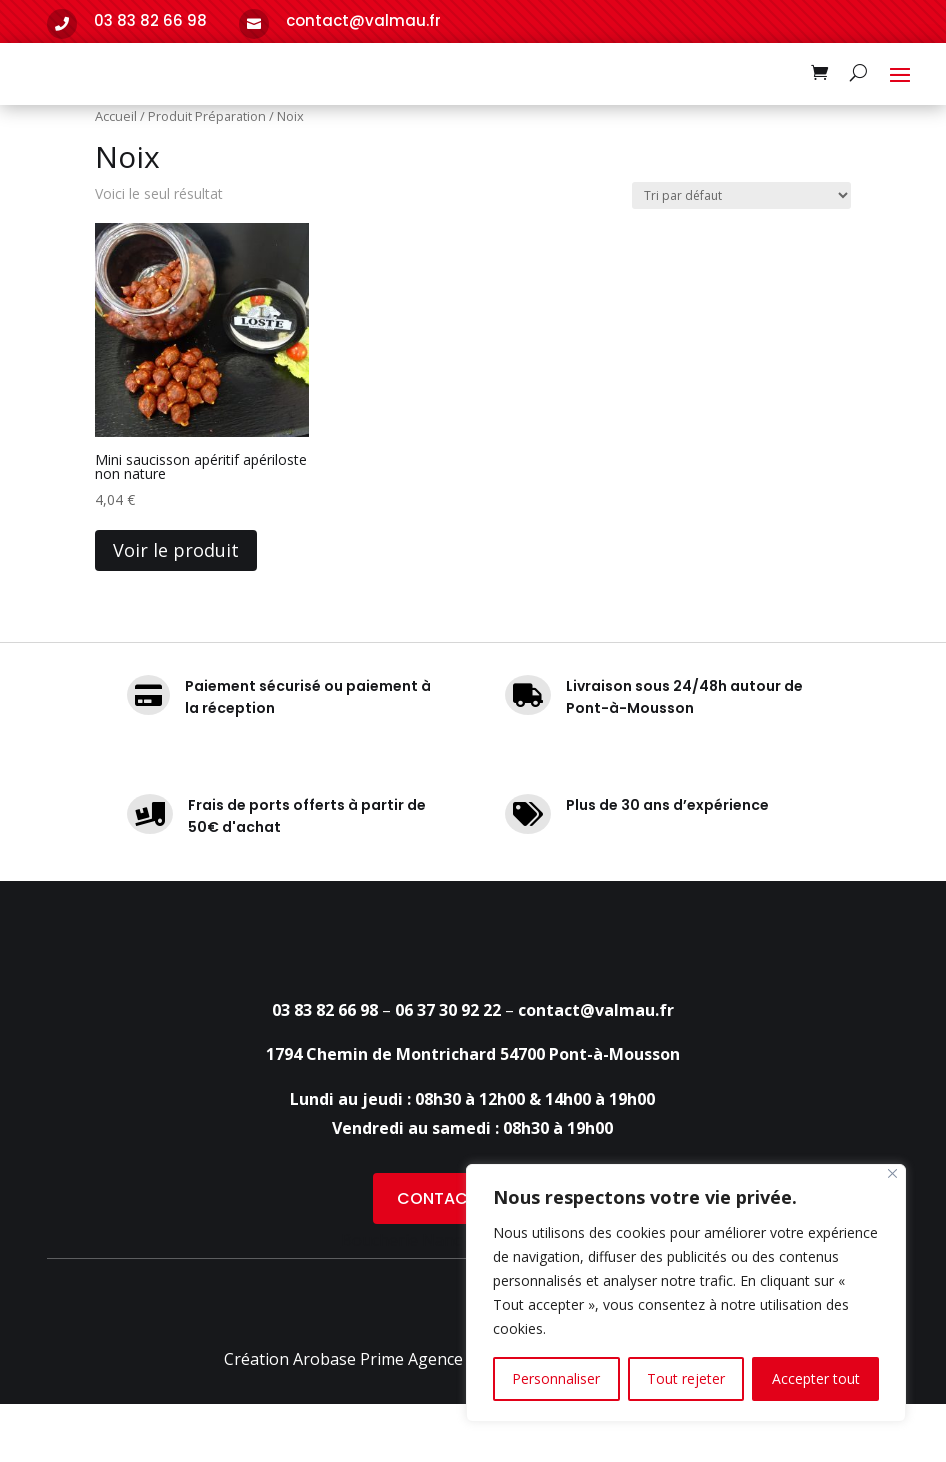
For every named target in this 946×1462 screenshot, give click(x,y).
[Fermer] (892, 1173)
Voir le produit (176, 608)
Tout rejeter (686, 1378)
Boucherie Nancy (405, 1346)
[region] (686, 1293)
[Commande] (741, 252)
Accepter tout (816, 1378)
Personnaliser (556, 1378)
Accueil (116, 174)
